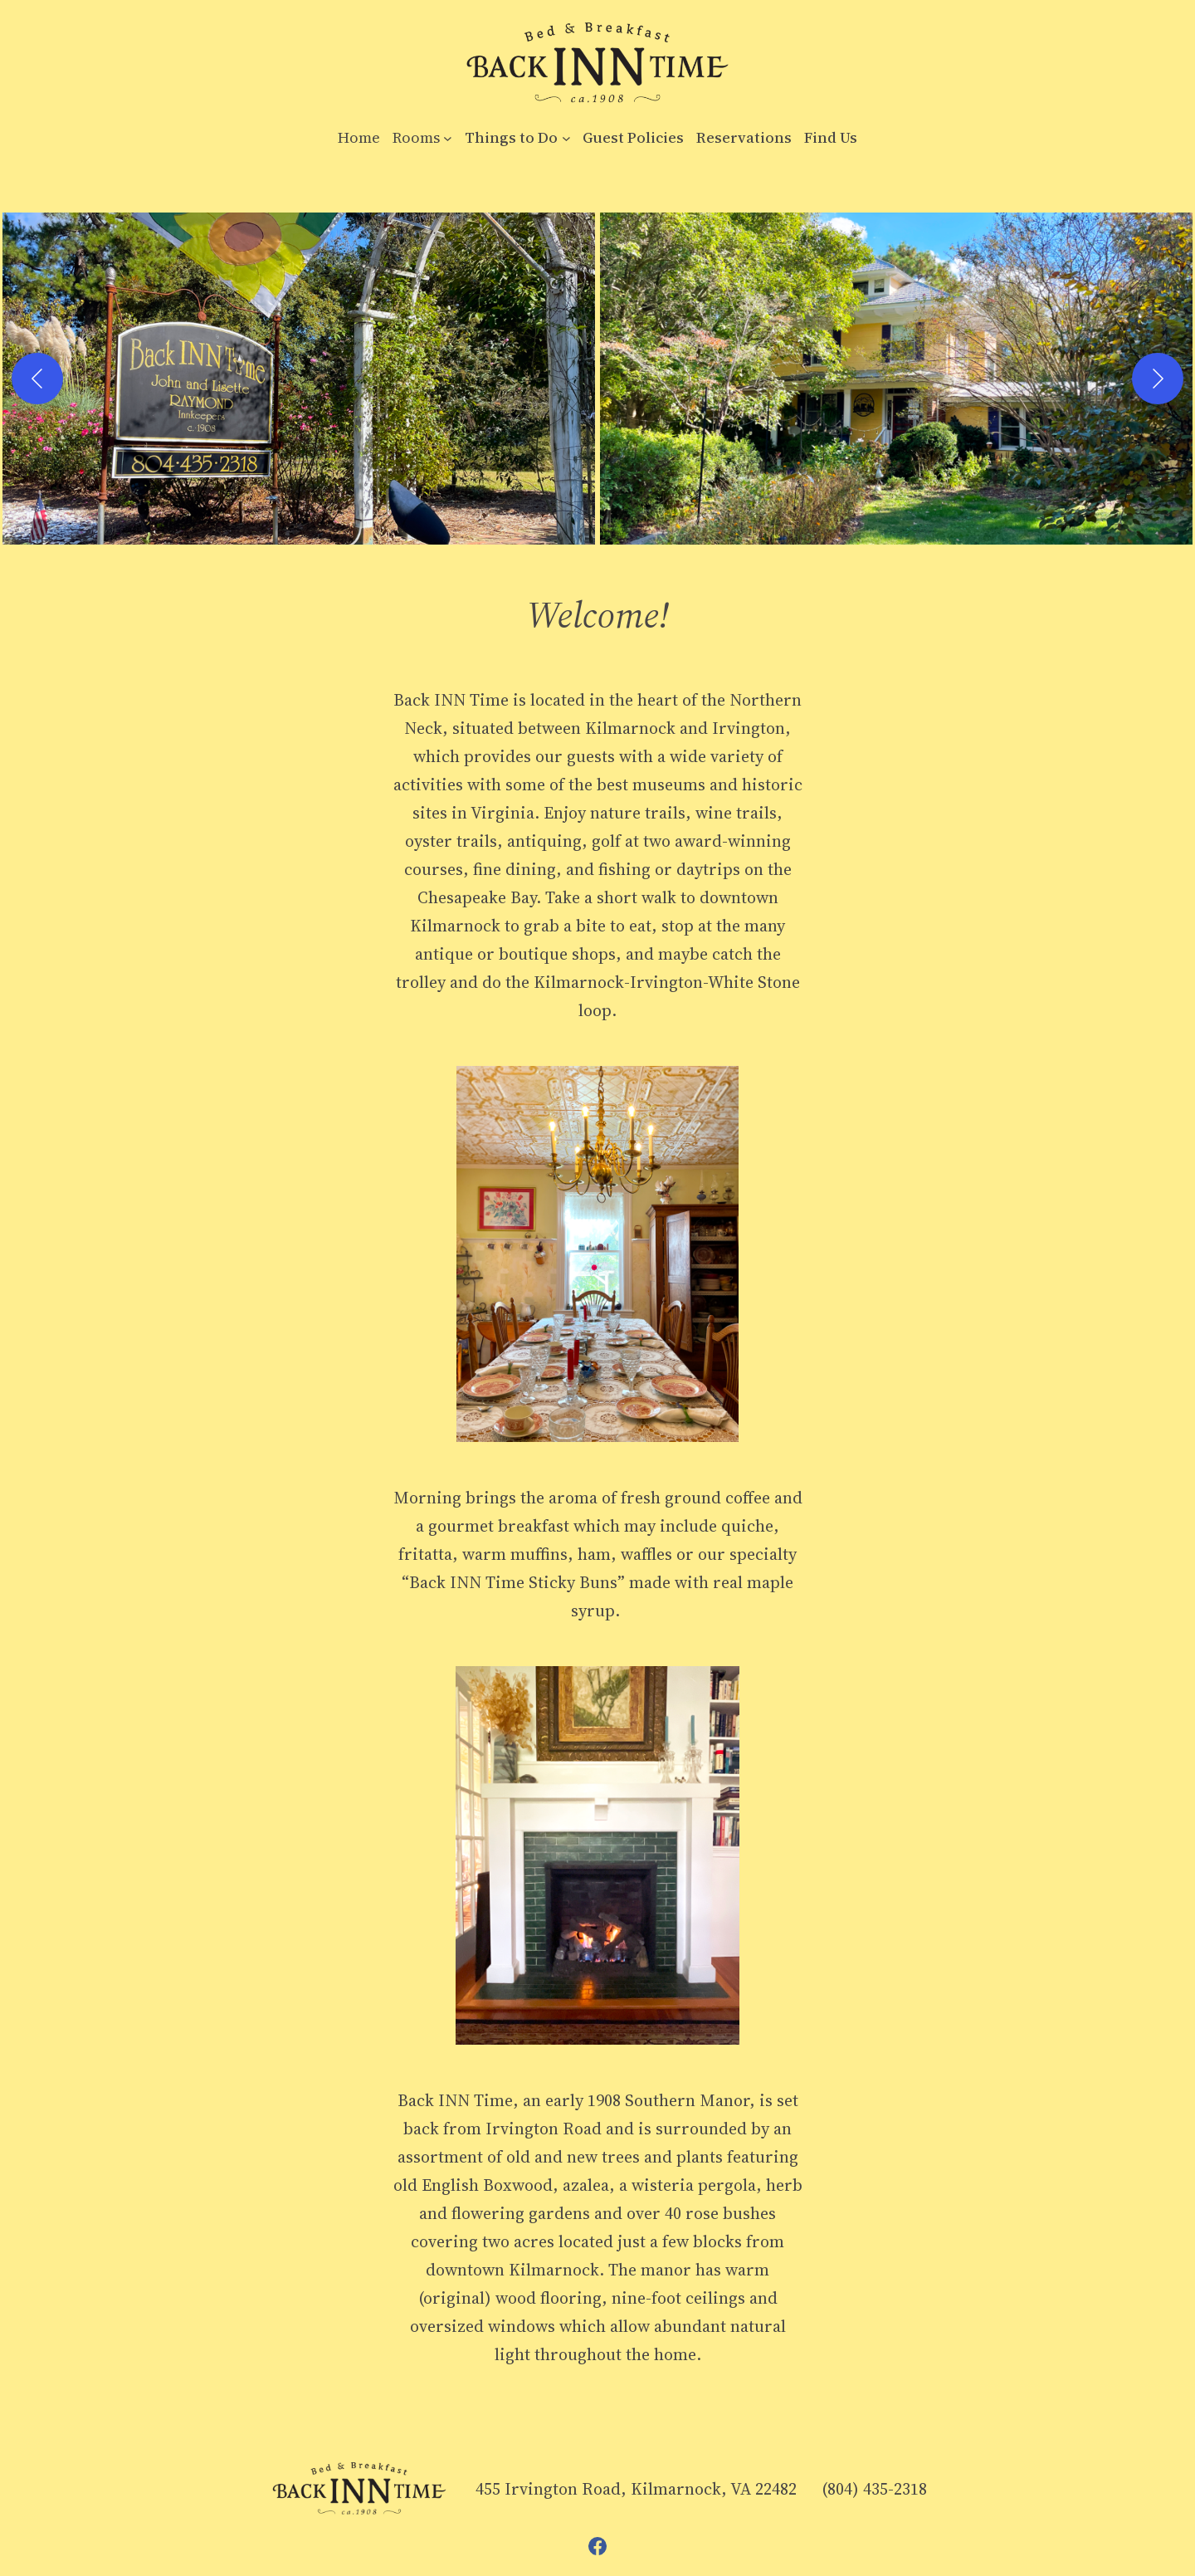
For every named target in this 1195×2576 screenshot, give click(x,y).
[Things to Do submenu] (566, 138)
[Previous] (37, 378)
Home (359, 137)
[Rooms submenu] (447, 138)
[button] (299, 379)
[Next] (1157, 378)
